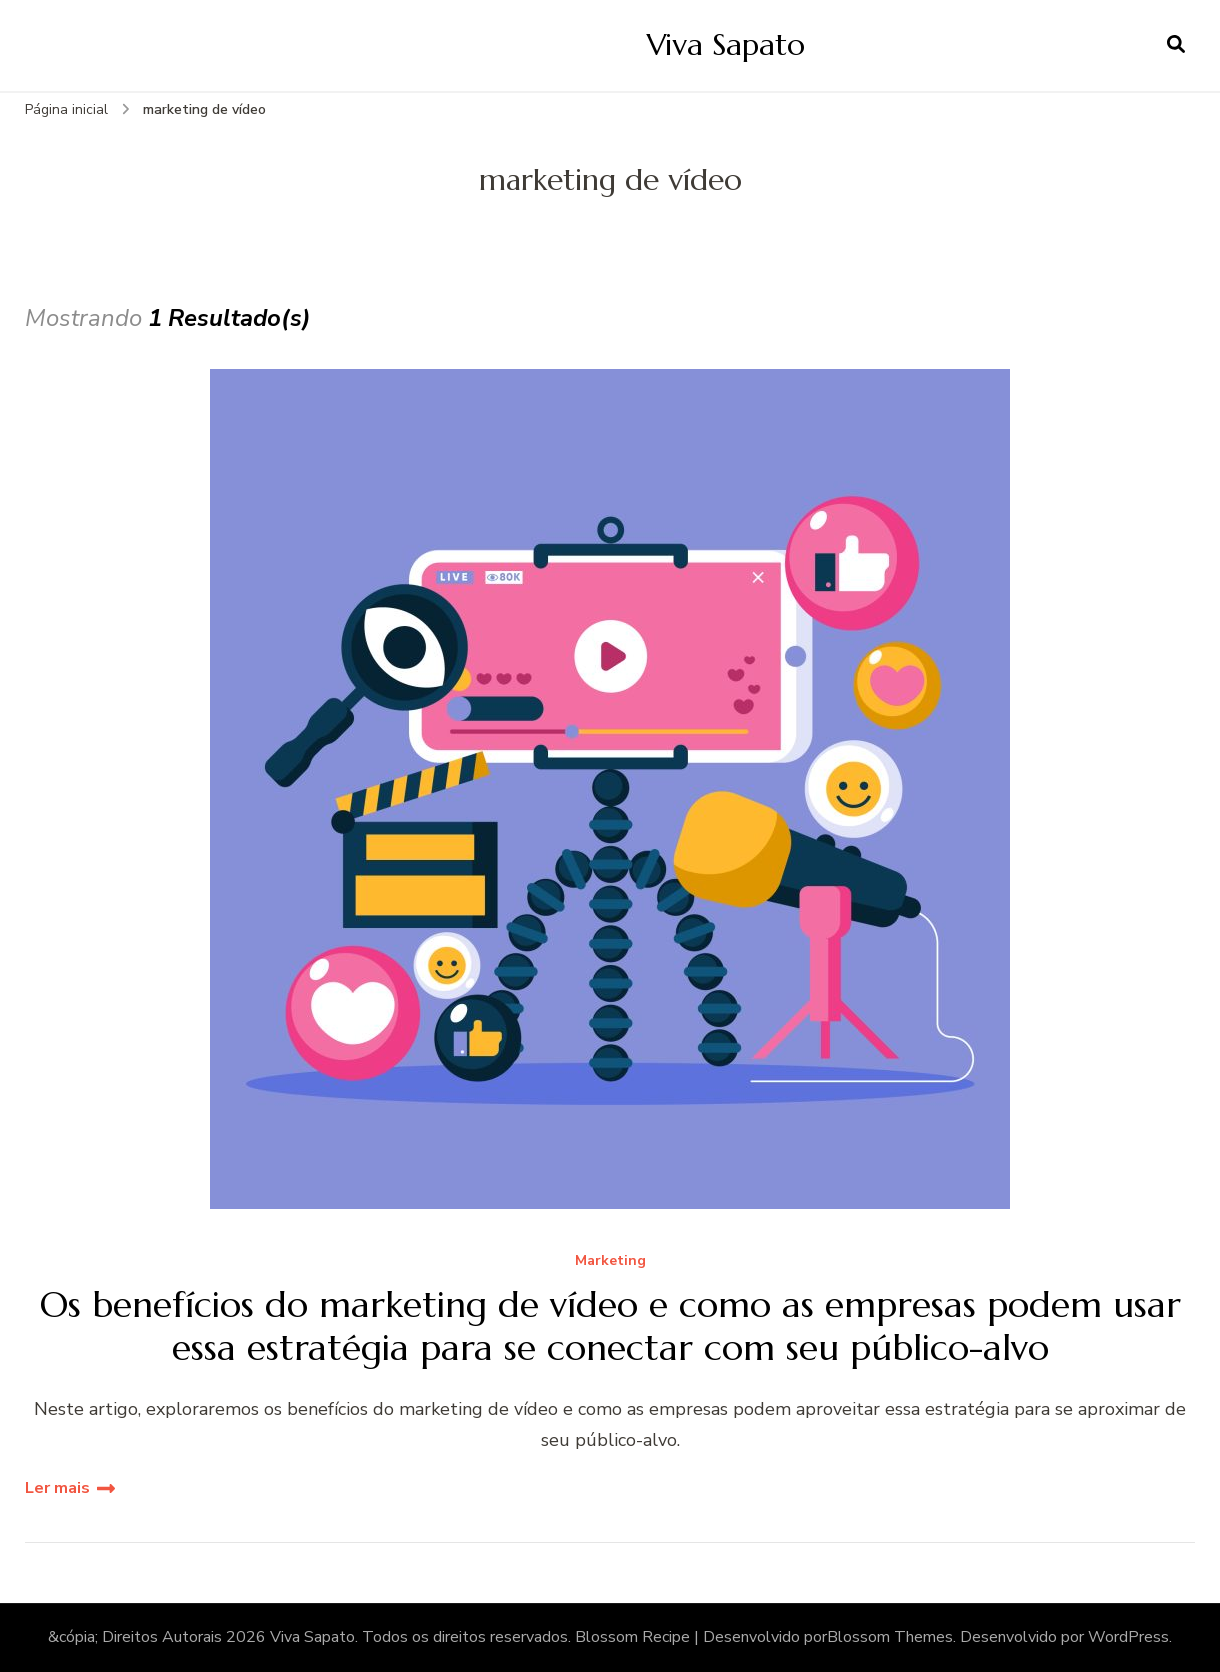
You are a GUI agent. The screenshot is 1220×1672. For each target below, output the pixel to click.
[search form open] (1176, 45)
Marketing (610, 1261)
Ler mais (57, 1488)
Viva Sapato (726, 44)
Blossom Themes (890, 1637)
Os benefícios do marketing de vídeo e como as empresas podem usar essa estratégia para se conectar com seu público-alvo (610, 1326)
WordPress (1128, 1637)
